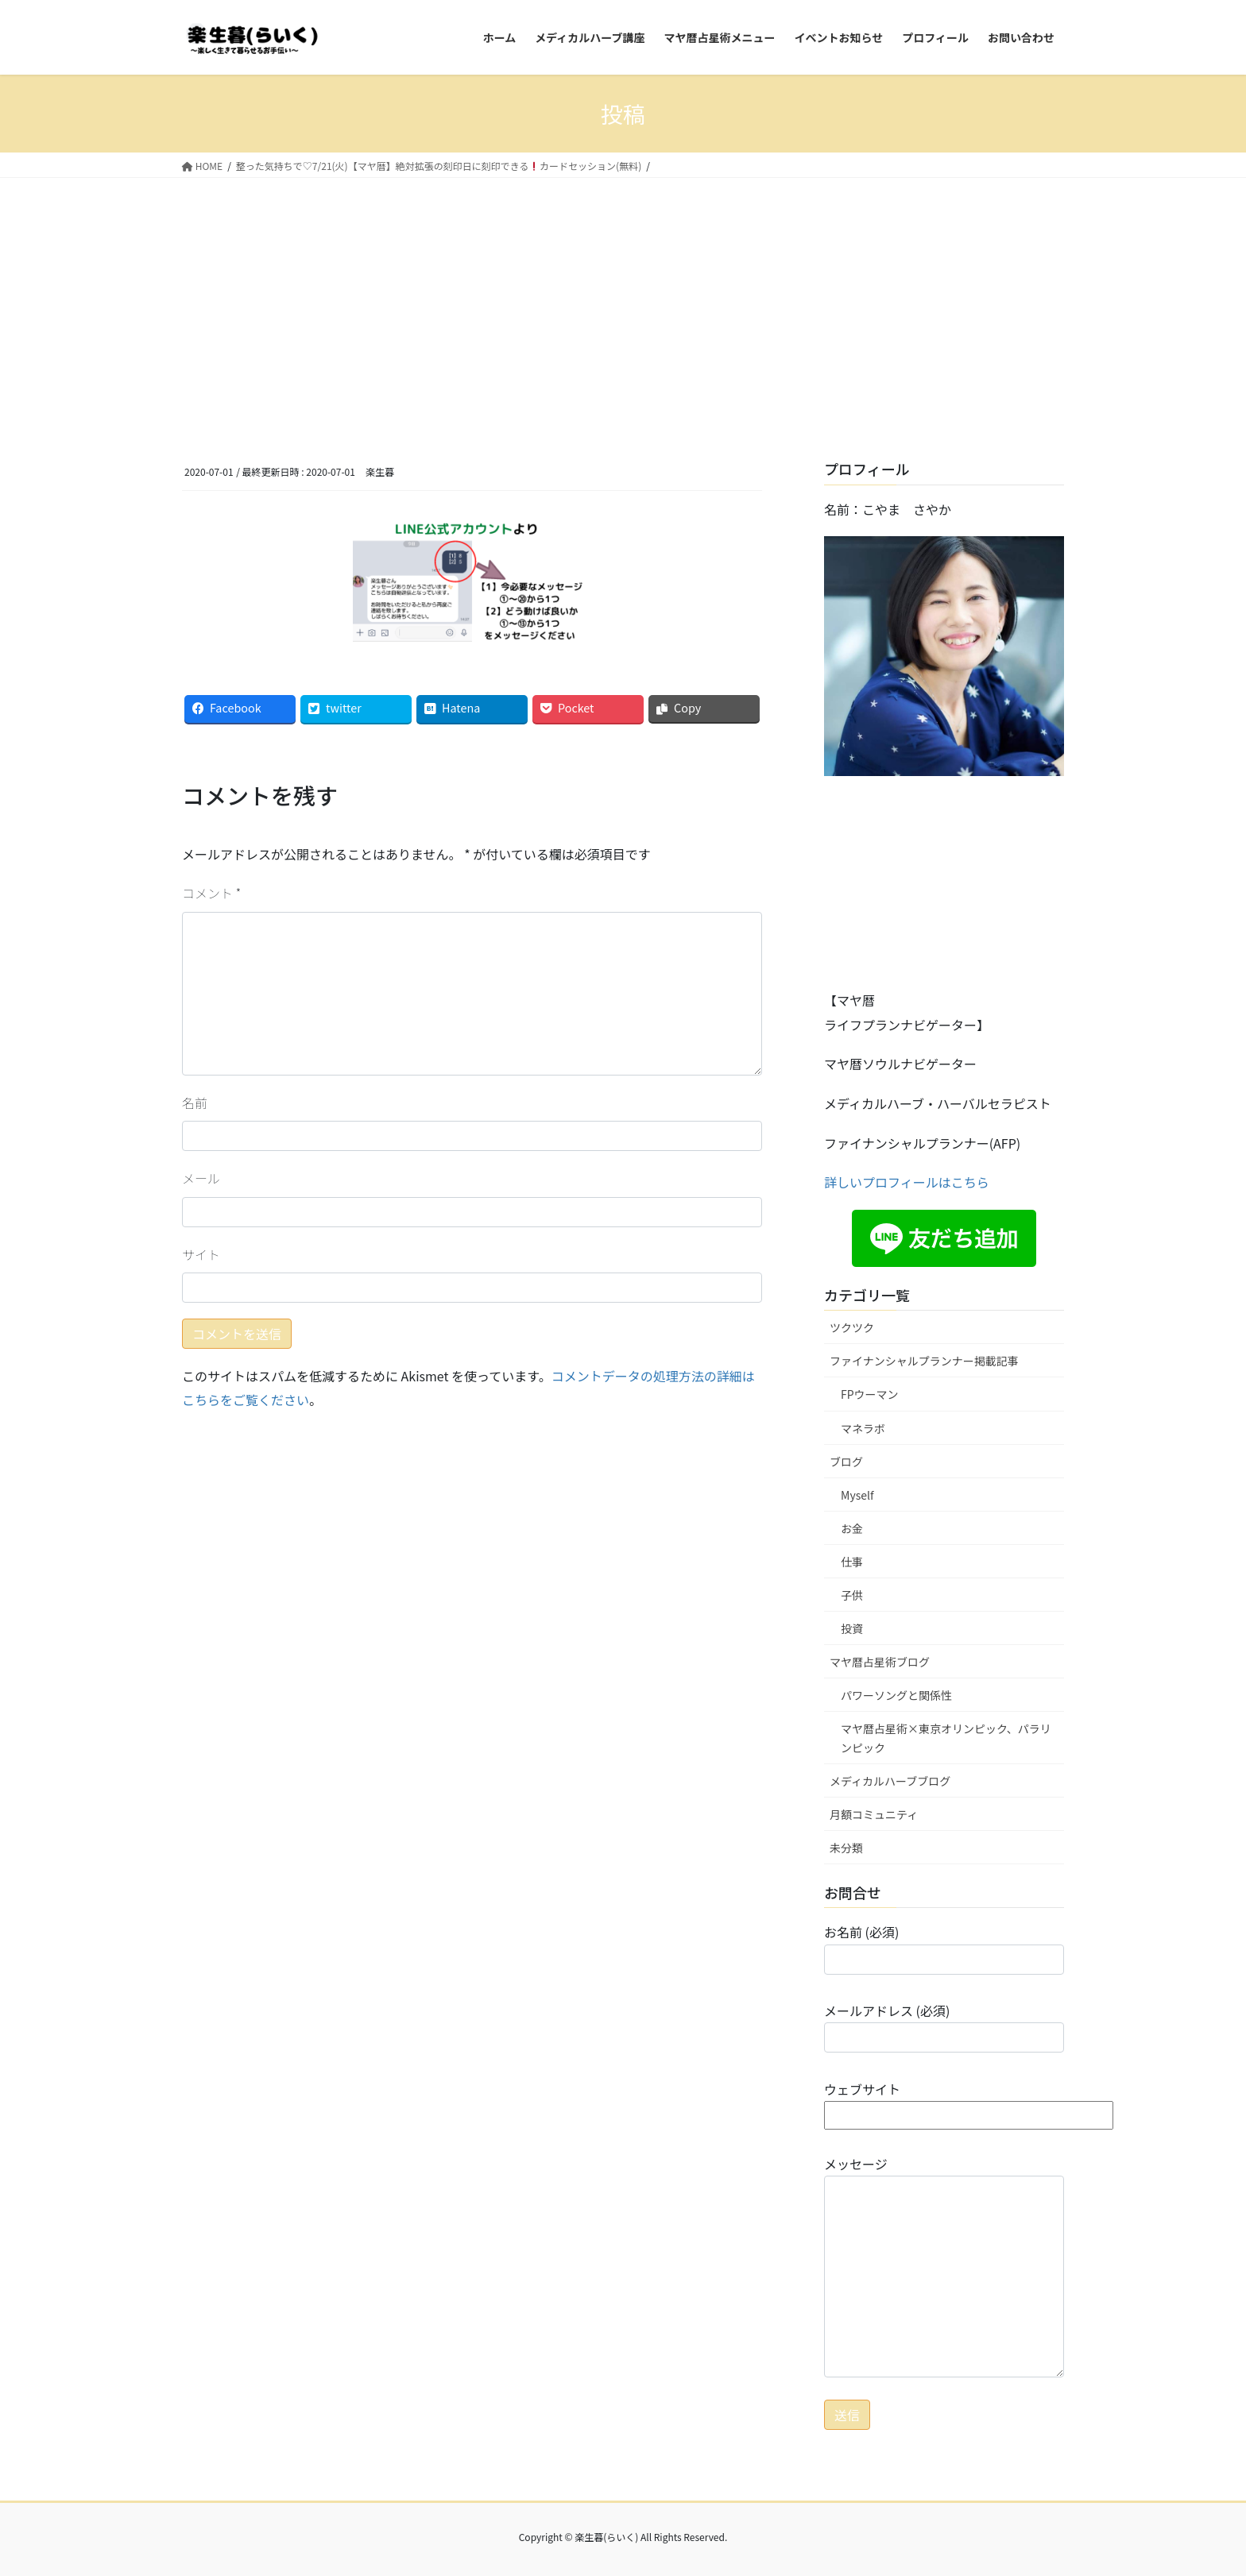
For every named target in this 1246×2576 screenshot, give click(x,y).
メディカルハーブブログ (890, 1781)
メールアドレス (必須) (944, 2027)
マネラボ (863, 1428)
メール (201, 1178)
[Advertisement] (623, 297)
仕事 (852, 1562)
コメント (211, 892)
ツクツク (852, 1327)
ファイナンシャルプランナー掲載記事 (924, 1361)
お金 (852, 1528)
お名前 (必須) (944, 1948)
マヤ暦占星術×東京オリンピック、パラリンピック (946, 1738)
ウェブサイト (968, 2102)
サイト (201, 1254)
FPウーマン (870, 1394)
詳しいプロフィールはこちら (906, 1181)
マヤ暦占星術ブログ (880, 1662)
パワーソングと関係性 (896, 1695)
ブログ (846, 1462)
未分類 (846, 1848)
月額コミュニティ (874, 1814)
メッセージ (944, 2265)
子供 (852, 1595)
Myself (857, 1495)
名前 (194, 1102)
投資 (852, 1628)
